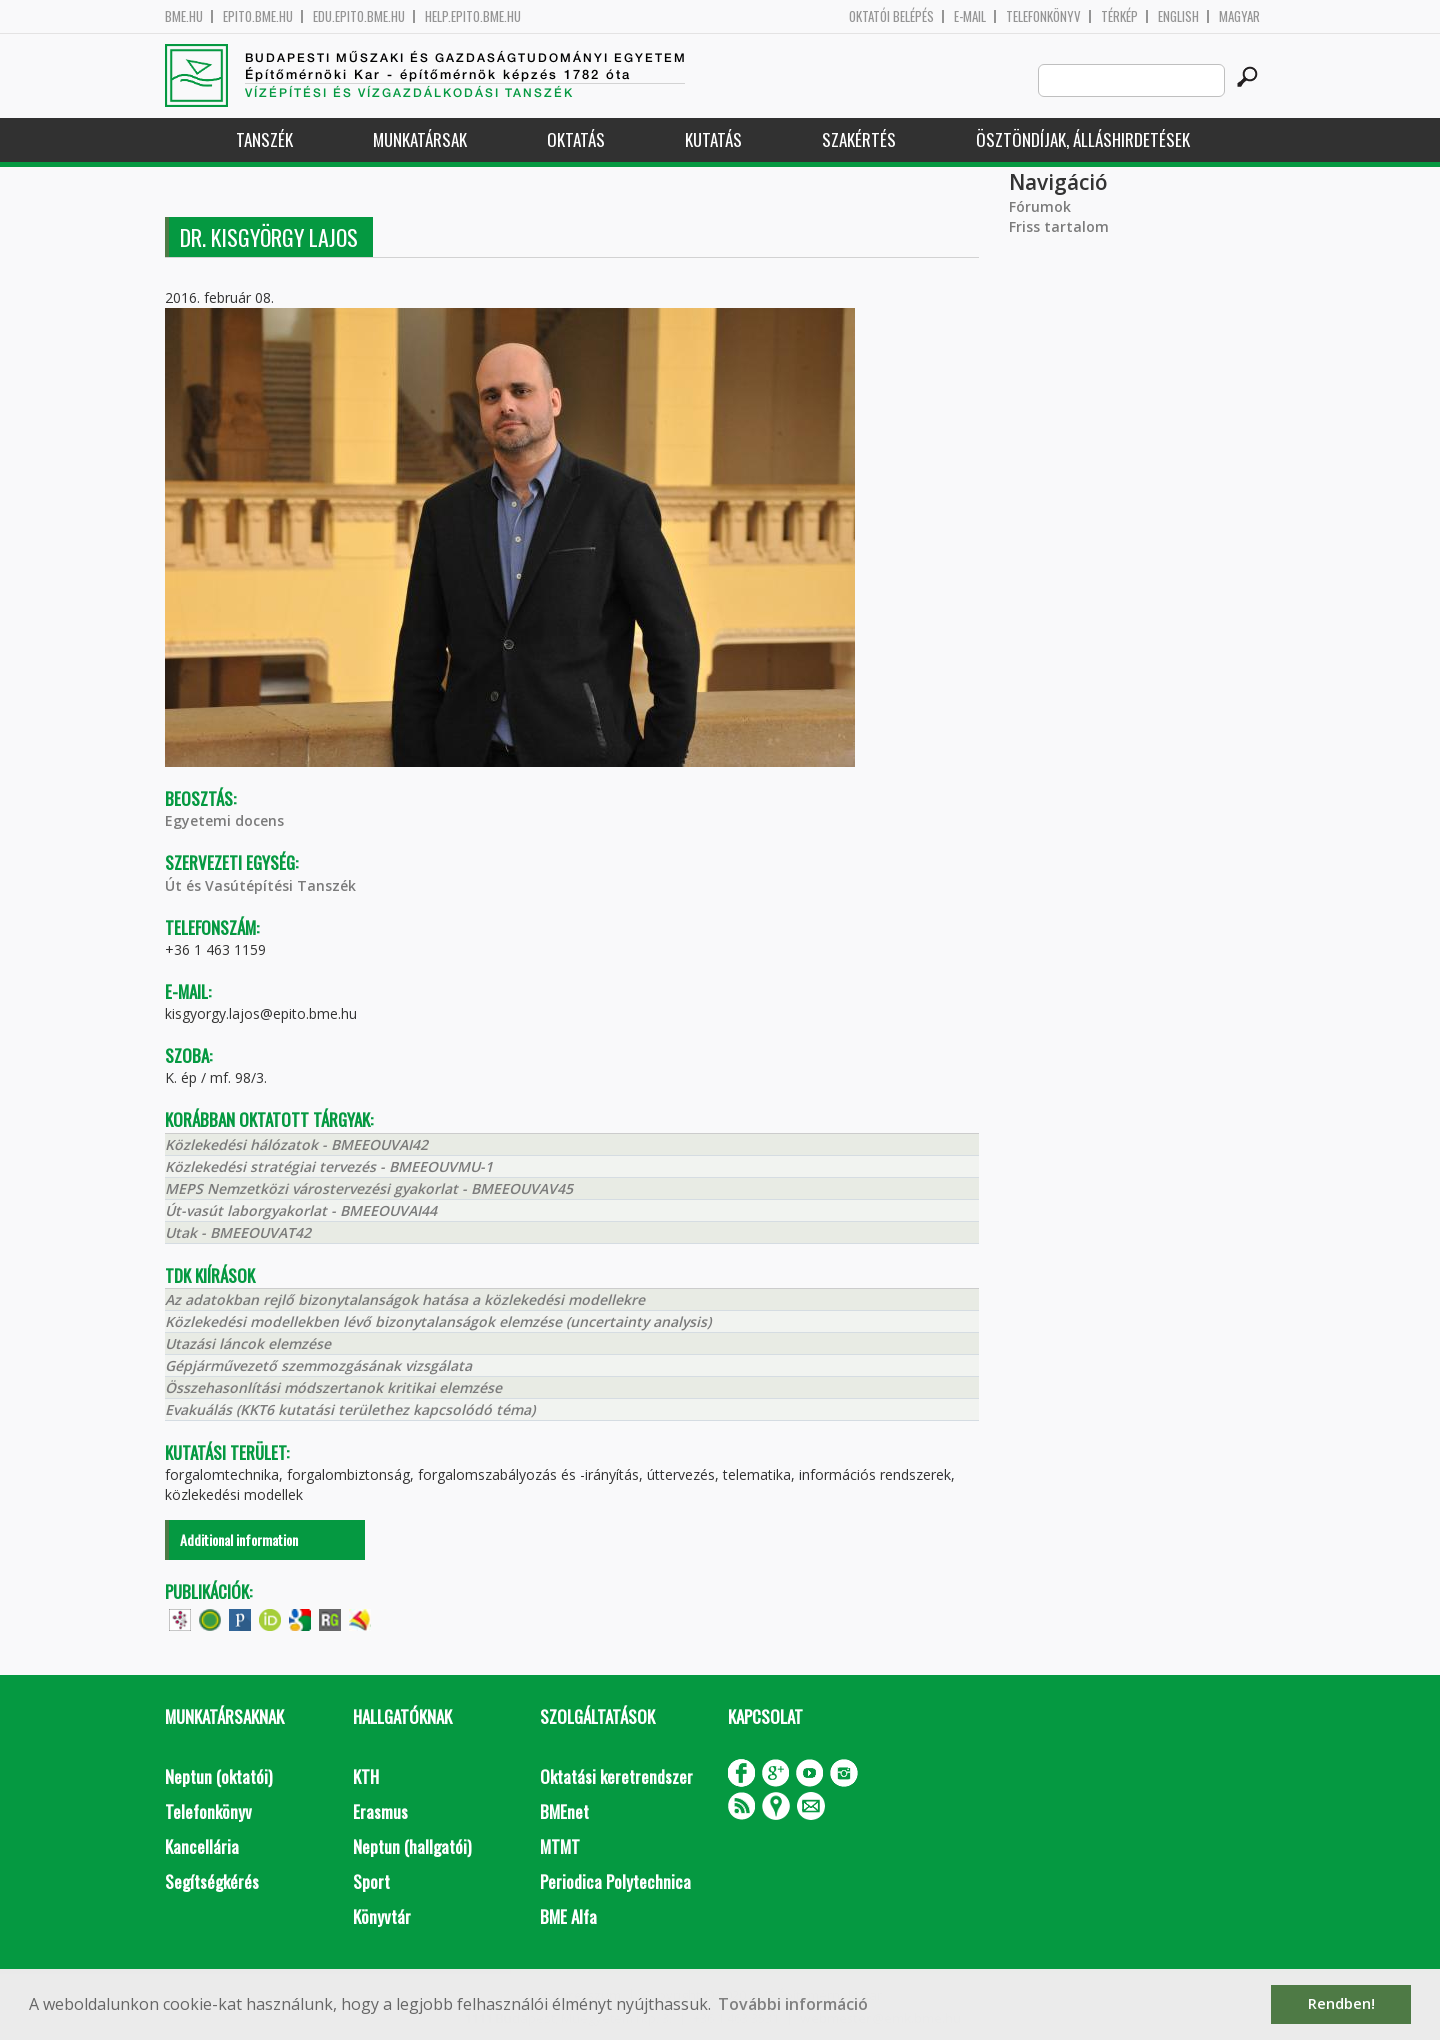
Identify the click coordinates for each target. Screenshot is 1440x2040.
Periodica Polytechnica (615, 1881)
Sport (371, 1881)
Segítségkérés (212, 1881)
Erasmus (380, 1811)
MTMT (560, 1846)
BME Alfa (568, 1916)
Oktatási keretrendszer (616, 1776)
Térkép (1119, 16)
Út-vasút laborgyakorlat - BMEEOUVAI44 (301, 1210)
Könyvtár (382, 1916)
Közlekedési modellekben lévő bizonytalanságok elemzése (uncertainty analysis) (438, 1321)
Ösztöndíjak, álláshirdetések (1083, 139)
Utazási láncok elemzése (248, 1343)
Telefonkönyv (1043, 16)
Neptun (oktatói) (218, 1776)
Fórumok (1040, 206)
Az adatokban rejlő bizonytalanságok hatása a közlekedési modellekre (405, 1299)
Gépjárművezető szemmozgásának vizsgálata (318, 1365)
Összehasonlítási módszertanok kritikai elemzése (333, 1387)
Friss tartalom (1059, 226)
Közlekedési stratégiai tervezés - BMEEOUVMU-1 (329, 1166)
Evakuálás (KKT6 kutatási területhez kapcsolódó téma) (350, 1409)
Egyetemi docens (224, 820)
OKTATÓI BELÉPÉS (891, 16)
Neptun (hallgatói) (412, 1846)
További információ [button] (793, 2004)
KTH (366, 1776)
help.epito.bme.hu (473, 16)
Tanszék (264, 139)
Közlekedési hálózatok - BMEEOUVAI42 (296, 1144)
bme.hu (184, 16)
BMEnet (564, 1811)
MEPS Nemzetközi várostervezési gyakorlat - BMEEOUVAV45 (369, 1188)
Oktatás (576, 139)
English (1178, 16)
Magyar (1239, 16)
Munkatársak (420, 139)
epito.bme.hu (258, 16)
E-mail (970, 16)
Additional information (239, 1539)
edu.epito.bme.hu (359, 16)
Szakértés (859, 139)
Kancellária (202, 1846)
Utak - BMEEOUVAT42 (238, 1232)
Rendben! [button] (1341, 2003)
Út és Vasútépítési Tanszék (260, 885)
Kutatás (713, 139)
